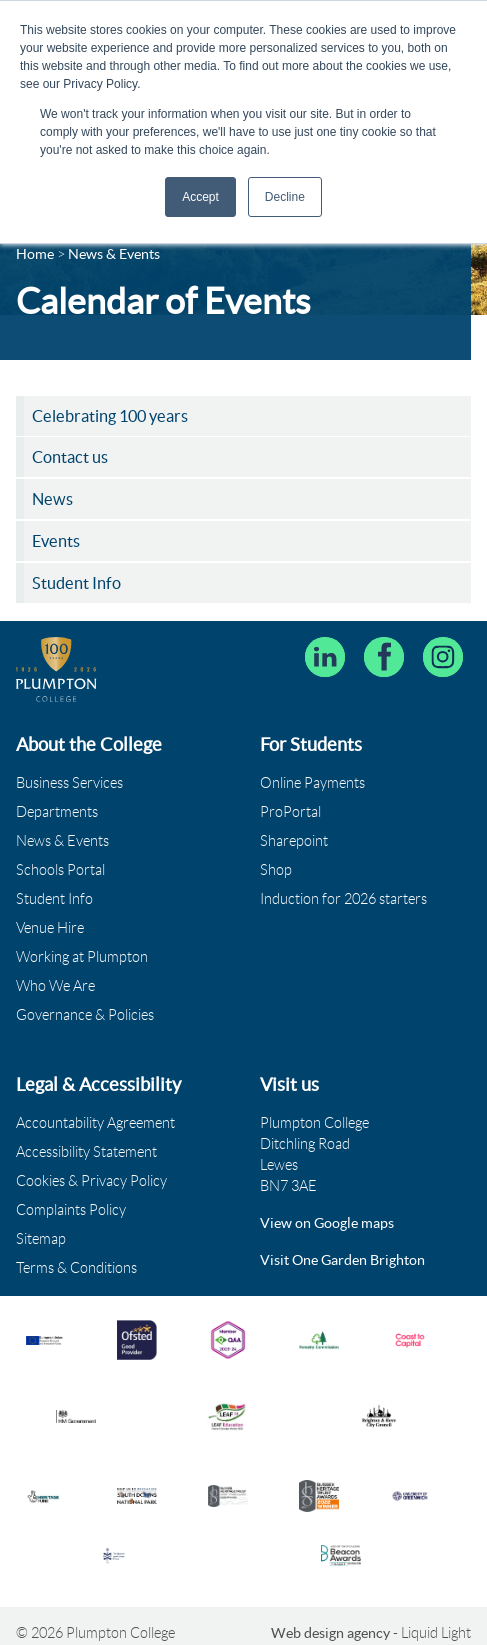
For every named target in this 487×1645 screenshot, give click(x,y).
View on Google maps (327, 1223)
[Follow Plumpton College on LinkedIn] (325, 657)
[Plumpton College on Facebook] (384, 657)
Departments (57, 812)
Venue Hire (50, 928)
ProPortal (290, 812)
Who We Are (55, 986)
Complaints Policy (71, 1210)
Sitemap (41, 1239)
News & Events (62, 841)
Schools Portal (60, 870)
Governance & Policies (85, 1015)
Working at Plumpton (82, 957)
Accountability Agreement (95, 1123)
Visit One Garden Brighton (342, 1260)
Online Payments (312, 783)
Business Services (69, 783)
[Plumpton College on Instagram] (443, 657)
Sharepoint (294, 841)
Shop (276, 870)
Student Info (54, 899)
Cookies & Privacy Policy (91, 1181)
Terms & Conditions (76, 1268)
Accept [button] (200, 197)
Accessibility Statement (86, 1152)
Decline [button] (285, 197)
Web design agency (332, 1633)
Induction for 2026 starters (343, 899)
